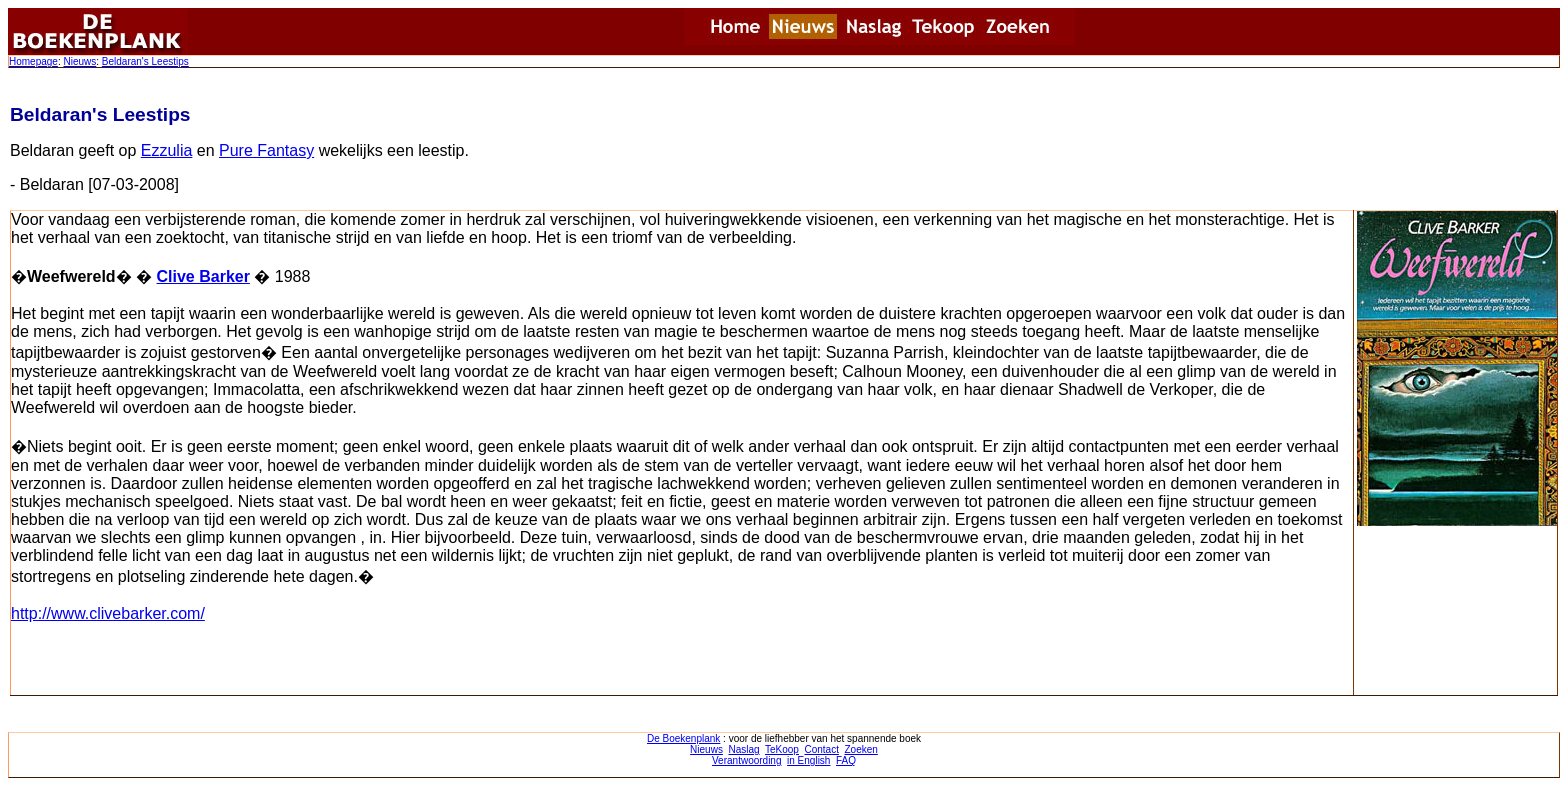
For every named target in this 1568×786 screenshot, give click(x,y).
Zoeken (861, 749)
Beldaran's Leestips (145, 61)
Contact (821, 749)
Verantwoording (747, 760)
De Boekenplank (683, 738)
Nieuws (79, 61)
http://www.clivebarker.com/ (108, 613)
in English (808, 760)
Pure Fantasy (266, 150)
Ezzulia (167, 150)
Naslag (743, 749)
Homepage (33, 61)
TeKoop (782, 749)
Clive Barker (203, 276)
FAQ (846, 760)
